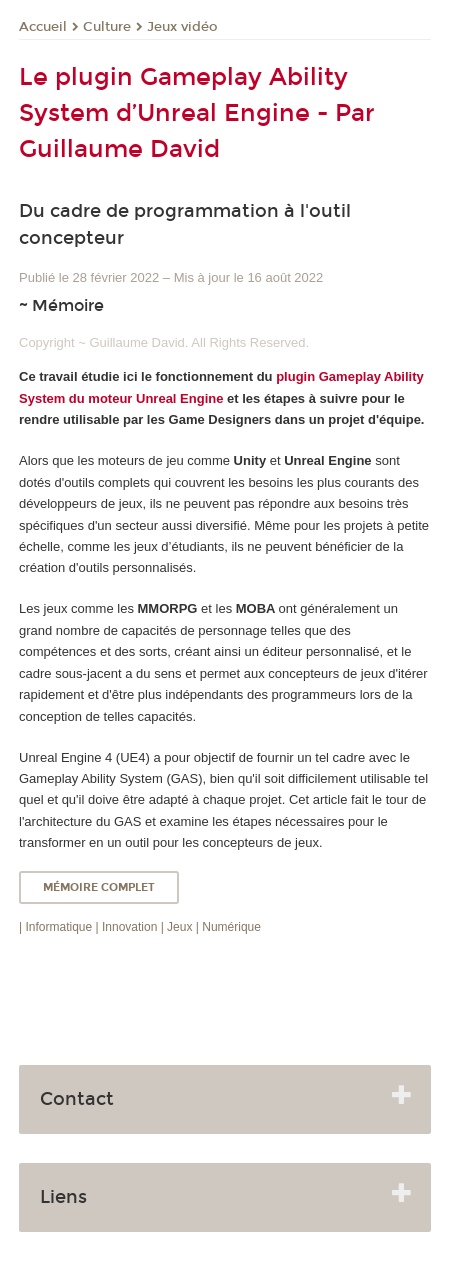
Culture (107, 27)
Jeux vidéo (182, 27)
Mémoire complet (99, 887)
